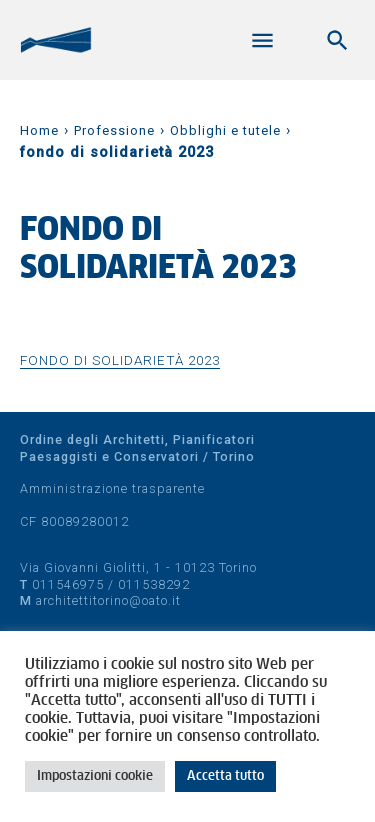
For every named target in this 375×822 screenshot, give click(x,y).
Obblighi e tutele (225, 130)
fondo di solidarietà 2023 (120, 360)
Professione (114, 130)
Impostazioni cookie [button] (95, 776)
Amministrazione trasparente (112, 488)
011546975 (68, 584)
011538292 (154, 584)
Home (39, 130)
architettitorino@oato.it (108, 600)
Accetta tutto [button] (225, 776)
